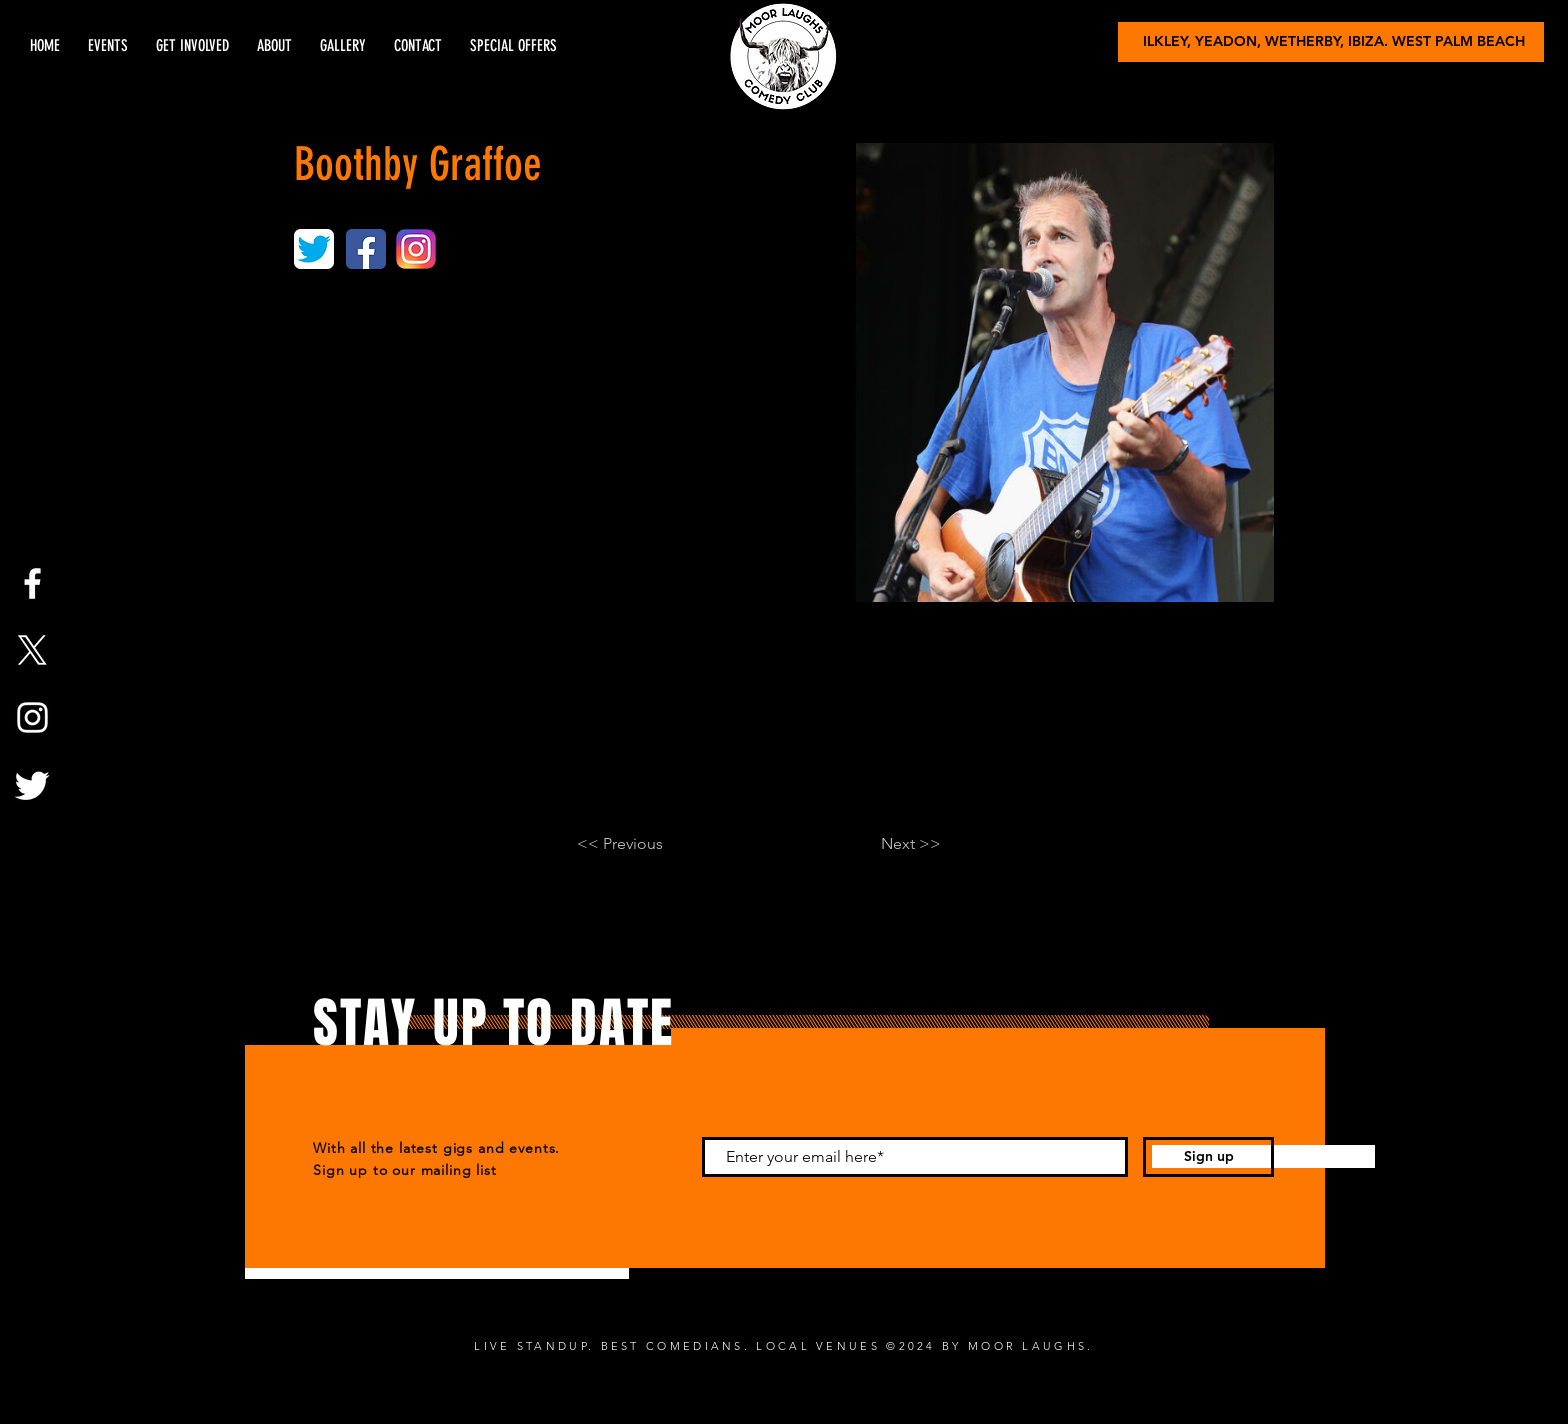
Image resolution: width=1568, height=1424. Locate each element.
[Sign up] (1208, 1157)
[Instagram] (32, 717)
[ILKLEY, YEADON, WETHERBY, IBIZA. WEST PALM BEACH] (1331, 42)
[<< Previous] (643, 844)
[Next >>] (891, 844)
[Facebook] (32, 583)
